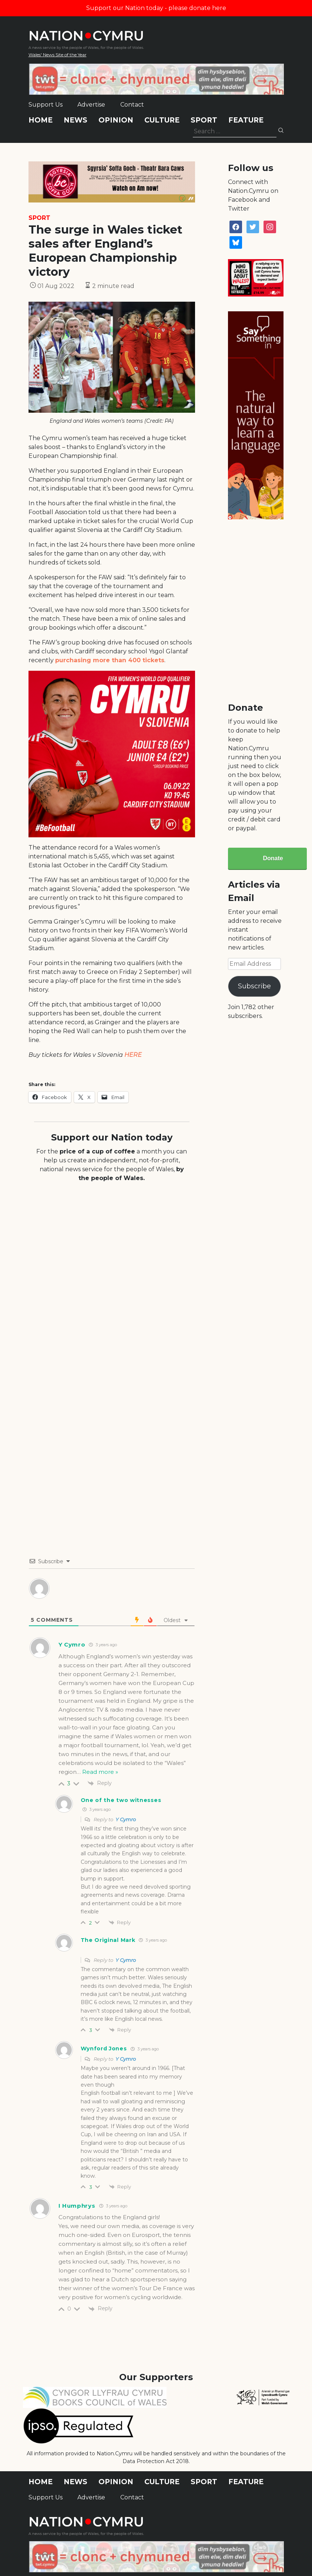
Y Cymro (125, 1819)
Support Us (45, 104)
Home (40, 120)
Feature (246, 120)
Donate (273, 858)
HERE (133, 1054)
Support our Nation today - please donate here (156, 7)
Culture (162, 120)
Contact (132, 104)
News (75, 120)
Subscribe (254, 986)
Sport (204, 120)
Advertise (91, 104)
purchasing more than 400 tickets (109, 660)
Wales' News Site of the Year (57, 54)
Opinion (115, 120)
